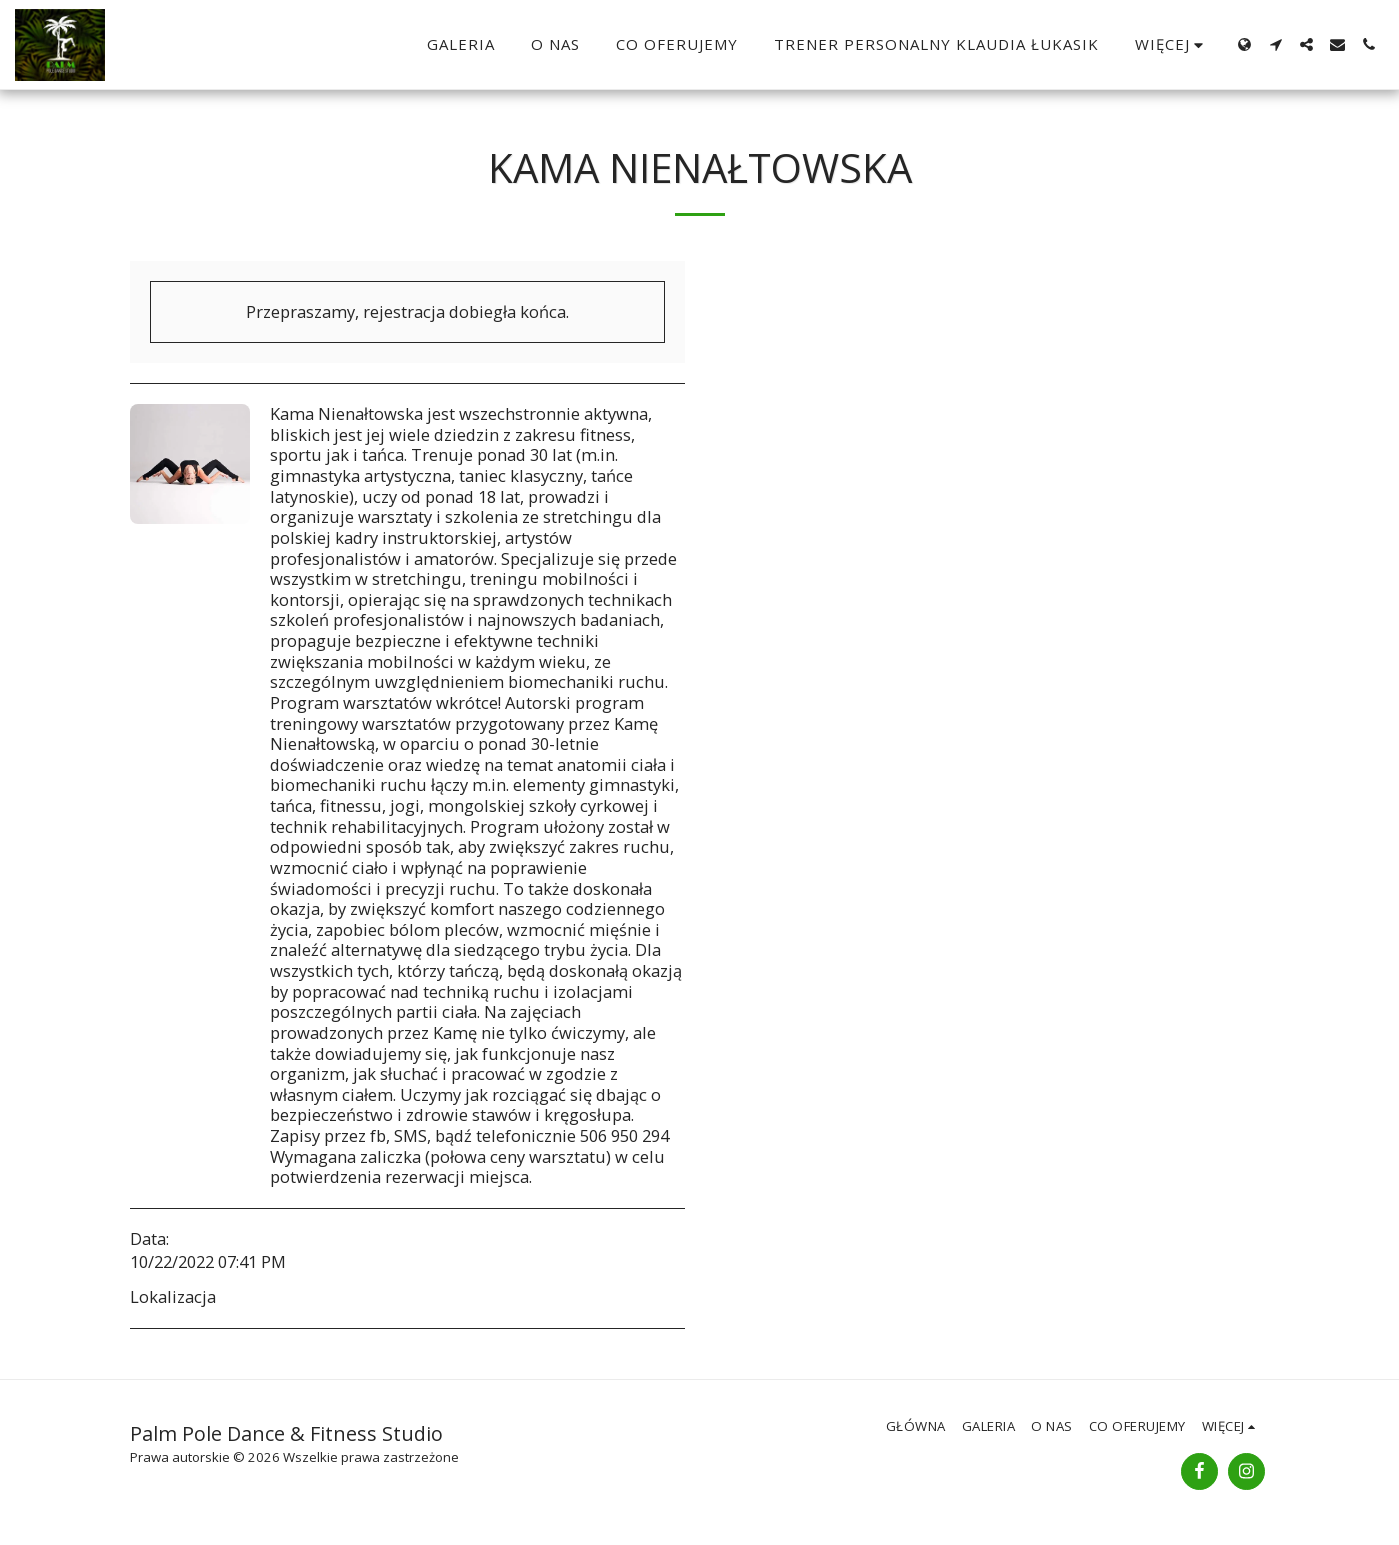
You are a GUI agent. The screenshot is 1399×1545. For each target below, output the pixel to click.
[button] (1275, 44)
